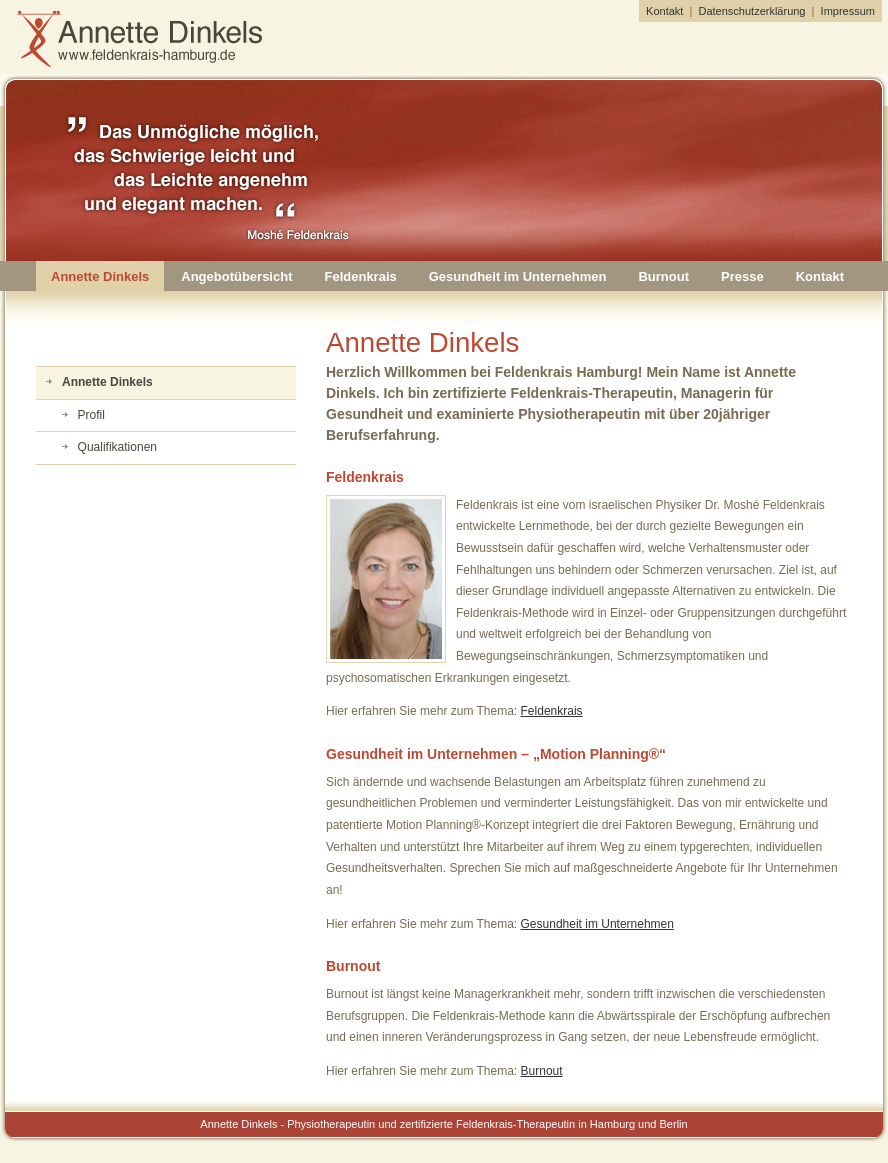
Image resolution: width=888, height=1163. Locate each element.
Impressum (848, 11)
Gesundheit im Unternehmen (518, 276)
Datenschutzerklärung (751, 11)
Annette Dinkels (100, 276)
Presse (742, 276)
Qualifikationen (117, 447)
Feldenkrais (360, 276)
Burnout (663, 276)
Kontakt (664, 11)
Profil (91, 415)
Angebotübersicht (236, 276)
